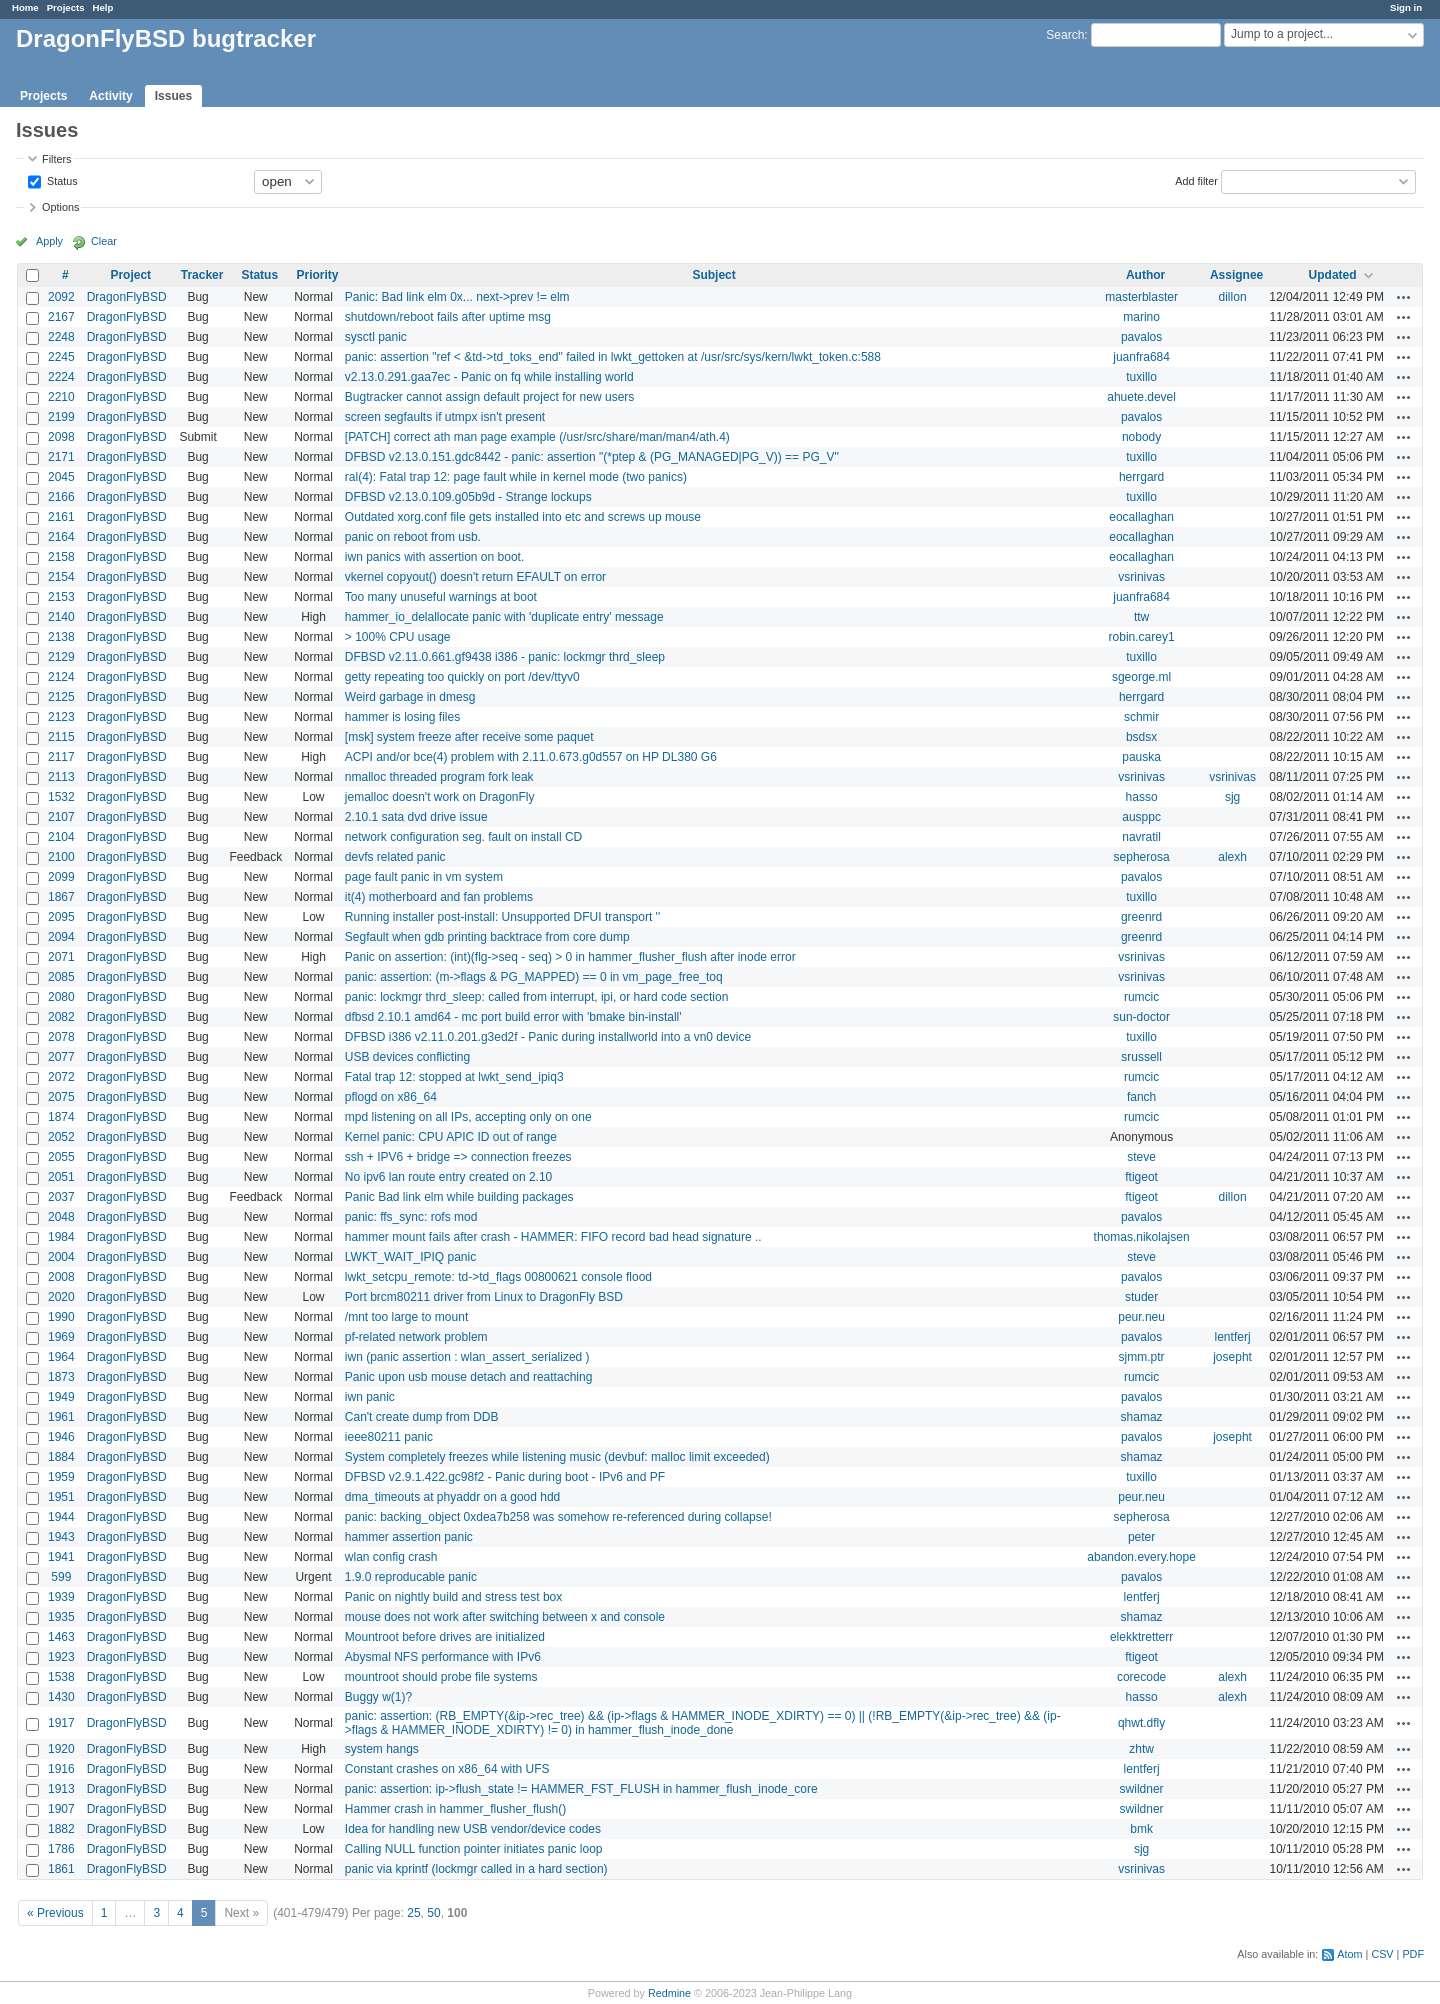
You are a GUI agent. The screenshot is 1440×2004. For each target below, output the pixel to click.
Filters (56, 159)
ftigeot (1141, 1177)
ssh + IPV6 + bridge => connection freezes (458, 1157)
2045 (61, 477)
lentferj (1233, 1337)
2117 (61, 757)
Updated (1333, 275)
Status (61, 180)
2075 (61, 1097)
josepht (1232, 1357)
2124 (61, 677)
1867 (61, 897)
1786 (61, 1849)
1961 (61, 1417)
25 (413, 1913)
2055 (61, 1157)
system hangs (382, 1749)
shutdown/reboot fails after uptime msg (448, 317)
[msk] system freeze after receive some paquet (469, 737)
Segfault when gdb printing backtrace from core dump (487, 937)
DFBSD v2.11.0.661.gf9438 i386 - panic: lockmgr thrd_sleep (505, 657)
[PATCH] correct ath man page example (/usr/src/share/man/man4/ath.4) (537, 437)
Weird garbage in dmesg (410, 697)
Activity (110, 96)
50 (433, 1913)
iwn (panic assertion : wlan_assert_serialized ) (467, 1357)
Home (25, 7)
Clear (104, 241)
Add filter (1196, 180)
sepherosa (1142, 857)
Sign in (1406, 7)
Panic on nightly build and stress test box (453, 1597)
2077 (61, 1057)
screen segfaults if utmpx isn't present (445, 417)
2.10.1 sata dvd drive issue (416, 817)
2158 (61, 557)
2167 (61, 317)
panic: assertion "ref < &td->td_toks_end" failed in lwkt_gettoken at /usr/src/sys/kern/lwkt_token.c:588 (613, 357)
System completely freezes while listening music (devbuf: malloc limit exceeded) (557, 1457)
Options (60, 207)
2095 (61, 917)
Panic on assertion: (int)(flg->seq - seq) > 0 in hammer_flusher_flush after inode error (570, 957)
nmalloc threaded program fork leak (439, 777)
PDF (1413, 1954)
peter (1141, 1537)
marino (1141, 317)
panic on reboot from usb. (413, 537)
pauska (1141, 757)
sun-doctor (1141, 1017)
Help (103, 7)
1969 (61, 1337)
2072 (61, 1077)
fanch (1141, 1097)
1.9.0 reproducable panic (411, 1577)
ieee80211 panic (389, 1437)
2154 (61, 577)
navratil (1141, 837)
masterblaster (1141, 297)
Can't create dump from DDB (422, 1417)
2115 (61, 737)
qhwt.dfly (1141, 1723)
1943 (61, 1537)
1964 (61, 1357)
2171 (61, 457)
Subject (713, 275)
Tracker (202, 275)
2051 (61, 1177)
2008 (61, 1277)
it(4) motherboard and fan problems (439, 897)
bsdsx (1141, 737)
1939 (61, 1597)
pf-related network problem (416, 1337)
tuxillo (1141, 377)
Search (1065, 35)
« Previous (55, 1913)
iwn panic (370, 1397)
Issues (173, 96)
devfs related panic (395, 857)
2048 (61, 1217)
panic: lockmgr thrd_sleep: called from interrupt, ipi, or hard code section (537, 997)
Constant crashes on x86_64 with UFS (447, 1769)
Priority (317, 275)
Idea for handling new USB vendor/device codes (473, 1829)
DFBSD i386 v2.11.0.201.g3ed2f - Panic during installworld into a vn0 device (548, 1037)
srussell (1141, 1057)
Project (130, 275)
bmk (1141, 1829)
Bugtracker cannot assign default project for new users (490, 397)
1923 (61, 1657)
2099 (61, 877)
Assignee (1236, 275)
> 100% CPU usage (398, 637)
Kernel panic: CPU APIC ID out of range (451, 1137)
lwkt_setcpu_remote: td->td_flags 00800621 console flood (498, 1277)
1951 (61, 1497)
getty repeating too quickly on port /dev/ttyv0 (462, 677)
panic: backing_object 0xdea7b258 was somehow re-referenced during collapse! (558, 1517)
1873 (61, 1377)
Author (1145, 275)
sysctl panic (376, 337)
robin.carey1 (1142, 637)
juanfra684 (1141, 357)
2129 (61, 657)
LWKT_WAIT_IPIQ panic (410, 1257)
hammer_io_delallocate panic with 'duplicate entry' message (504, 617)
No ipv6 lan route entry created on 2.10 (448, 1177)
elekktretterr (1141, 1637)
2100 (61, 857)
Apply (49, 241)
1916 (61, 1769)
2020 (61, 1297)
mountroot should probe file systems (441, 1677)
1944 (61, 1517)
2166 (61, 497)
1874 (61, 1117)
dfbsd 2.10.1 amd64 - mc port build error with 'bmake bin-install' (513, 1017)
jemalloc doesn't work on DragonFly (440, 797)
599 (61, 1577)
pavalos (1141, 337)
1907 (61, 1809)
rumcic (1141, 997)
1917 (61, 1723)
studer (1141, 1297)
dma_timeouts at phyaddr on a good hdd (452, 1497)
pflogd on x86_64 (391, 1097)
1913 (61, 1789)
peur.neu (1141, 1317)
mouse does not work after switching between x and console (505, 1617)
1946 (61, 1437)
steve (1141, 1157)
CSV (1382, 1954)
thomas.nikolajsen (1142, 1237)
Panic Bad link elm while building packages (459, 1197)
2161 (61, 517)
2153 (61, 597)
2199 (61, 417)
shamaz (1142, 1417)
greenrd (1141, 917)
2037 (61, 1197)
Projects (66, 7)
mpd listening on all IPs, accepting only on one (468, 1117)
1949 (61, 1397)
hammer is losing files (402, 717)
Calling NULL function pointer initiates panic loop (474, 1849)
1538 (61, 1677)
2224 (61, 377)
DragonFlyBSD (127, 297)
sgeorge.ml (1141, 677)
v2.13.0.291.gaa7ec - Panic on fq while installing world (489, 377)
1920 (61, 1749)
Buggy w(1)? (378, 1697)
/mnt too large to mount (406, 1317)
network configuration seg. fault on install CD (463, 837)
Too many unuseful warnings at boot (441, 597)
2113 (61, 777)
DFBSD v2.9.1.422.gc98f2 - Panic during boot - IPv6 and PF (505, 1477)
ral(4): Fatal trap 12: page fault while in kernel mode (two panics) (516, 477)
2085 (61, 977)
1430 (61, 1697)
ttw (1141, 617)
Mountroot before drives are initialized (445, 1637)
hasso (1142, 797)
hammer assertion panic (409, 1537)
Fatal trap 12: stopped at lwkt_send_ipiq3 (454, 1077)
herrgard (1141, 477)
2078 (61, 1037)
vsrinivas (1141, 577)
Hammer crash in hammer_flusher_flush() (455, 1809)
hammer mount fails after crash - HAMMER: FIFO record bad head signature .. (553, 1237)
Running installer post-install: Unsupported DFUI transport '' (502, 917)
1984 (61, 1237)
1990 (61, 1317)
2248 (61, 337)
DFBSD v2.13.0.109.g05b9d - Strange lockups (468, 497)
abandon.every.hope (1141, 1557)
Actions (1404, 297)
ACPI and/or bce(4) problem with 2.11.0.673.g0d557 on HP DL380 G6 (531, 757)
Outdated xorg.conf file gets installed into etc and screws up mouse (523, 517)
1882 (61, 1829)
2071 (61, 957)
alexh (1232, 857)
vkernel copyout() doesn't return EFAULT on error (475, 577)
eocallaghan (1141, 517)
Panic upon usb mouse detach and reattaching (469, 1377)
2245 (61, 357)
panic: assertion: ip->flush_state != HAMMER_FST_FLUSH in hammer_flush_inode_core (581, 1789)
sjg (1232, 797)
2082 (61, 1017)
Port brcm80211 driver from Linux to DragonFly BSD (484, 1297)
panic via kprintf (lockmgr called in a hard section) (476, 1869)
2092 (61, 297)
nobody (1141, 437)
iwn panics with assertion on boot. (434, 557)
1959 (61, 1477)
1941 (61, 1557)
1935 (61, 1617)
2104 (61, 837)
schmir (1141, 717)
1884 (61, 1457)
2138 (61, 637)
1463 (61, 1637)
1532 (61, 797)
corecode (1141, 1677)
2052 (61, 1137)
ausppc (1141, 817)
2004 (61, 1257)
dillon (1233, 297)
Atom (1349, 1954)
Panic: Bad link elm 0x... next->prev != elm (457, 297)
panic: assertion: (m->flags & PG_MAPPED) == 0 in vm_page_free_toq (534, 977)
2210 (61, 397)
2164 (61, 537)
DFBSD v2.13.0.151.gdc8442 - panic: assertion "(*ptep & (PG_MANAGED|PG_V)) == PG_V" (592, 457)
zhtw (1141, 1749)
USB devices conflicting (407, 1057)
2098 (61, 437)
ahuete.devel (1141, 397)
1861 (61, 1869)
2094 (61, 937)
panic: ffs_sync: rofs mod (411, 1217)
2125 (61, 697)
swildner (1142, 1789)
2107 (61, 817)
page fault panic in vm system (424, 877)
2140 (61, 617)
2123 (61, 717)
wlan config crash (391, 1557)
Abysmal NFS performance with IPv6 (443, 1657)
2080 (61, 997)
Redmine (669, 1993)
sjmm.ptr (1142, 1357)
